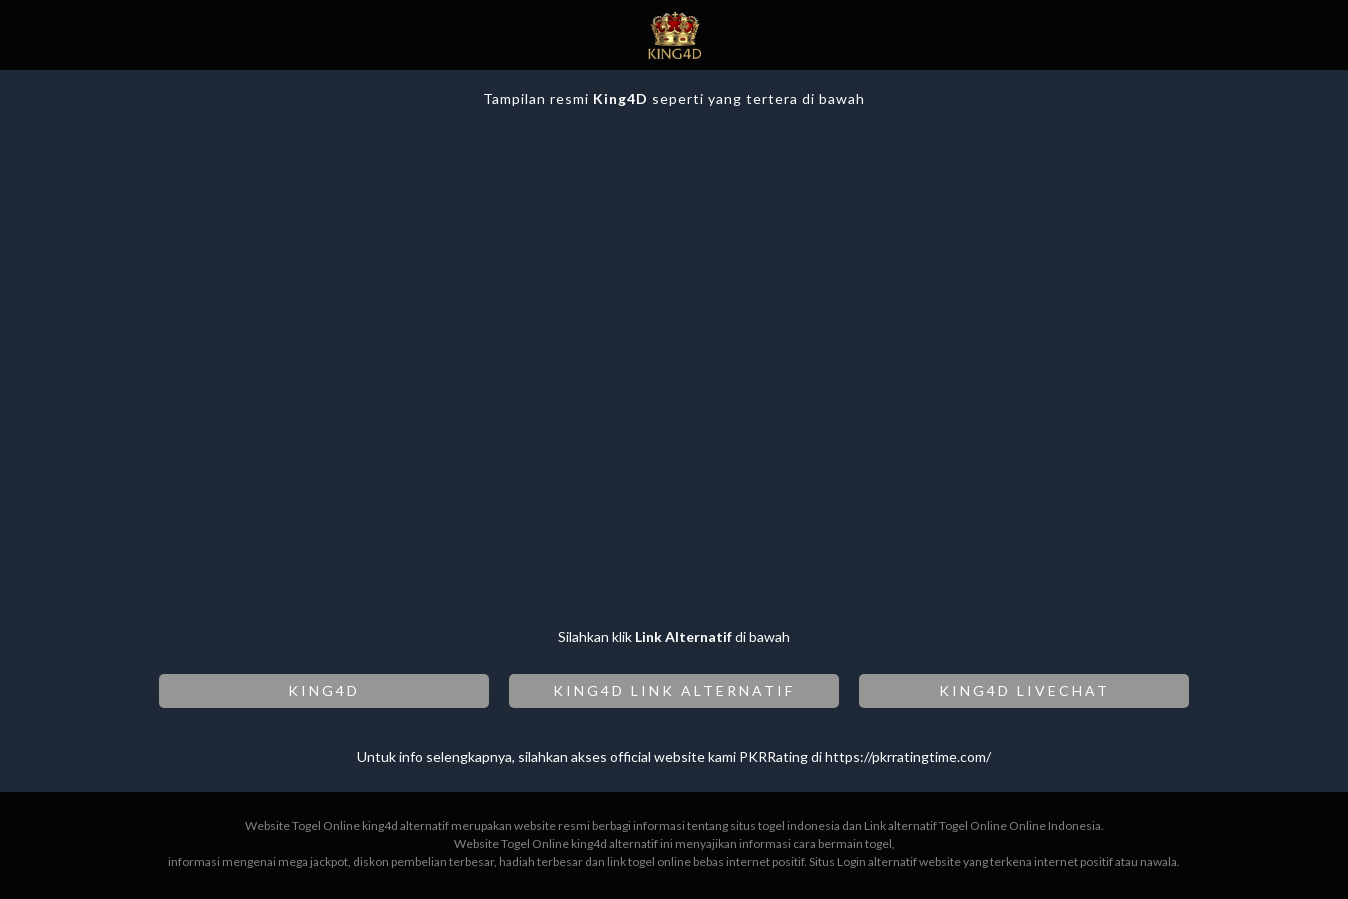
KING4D (324, 690)
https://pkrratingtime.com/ (908, 756)
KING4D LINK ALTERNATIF (674, 690)
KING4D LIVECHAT (1024, 690)
